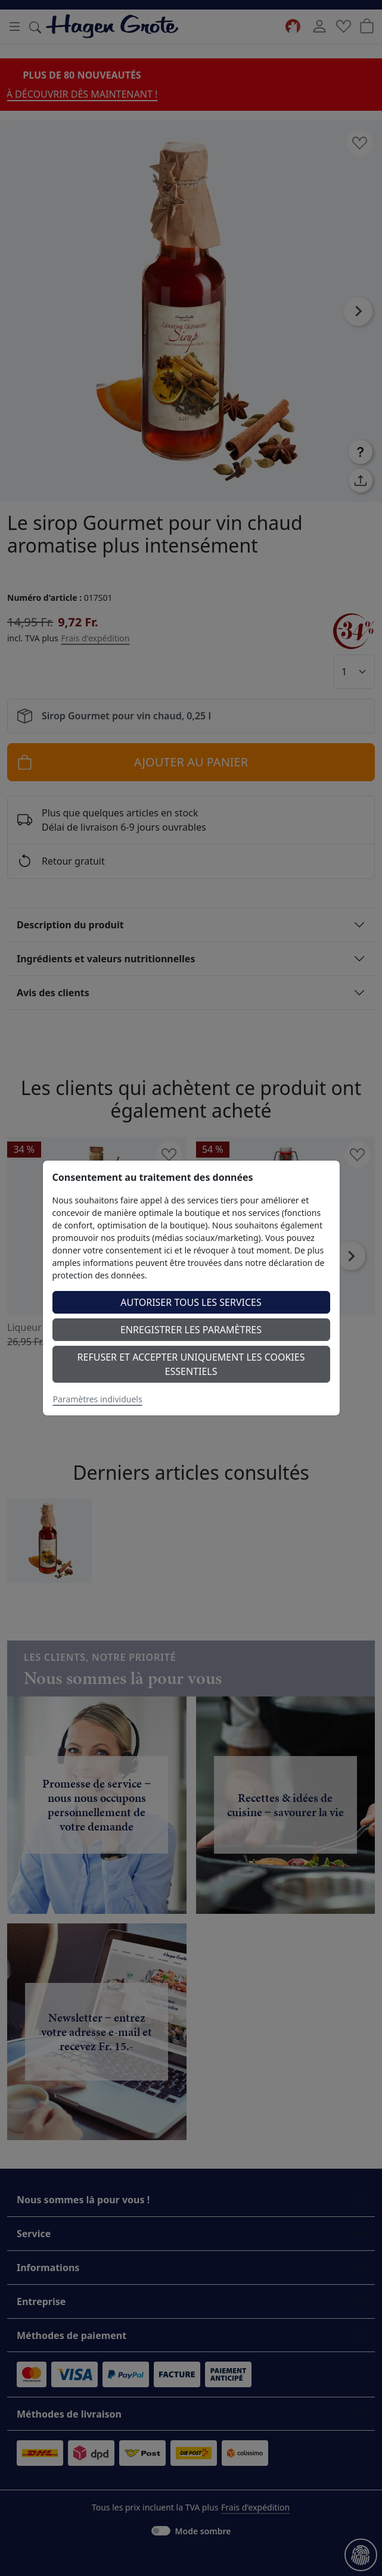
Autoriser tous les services (191, 1302)
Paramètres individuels (97, 1399)
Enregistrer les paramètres (191, 1329)
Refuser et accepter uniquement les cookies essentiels (191, 1364)
